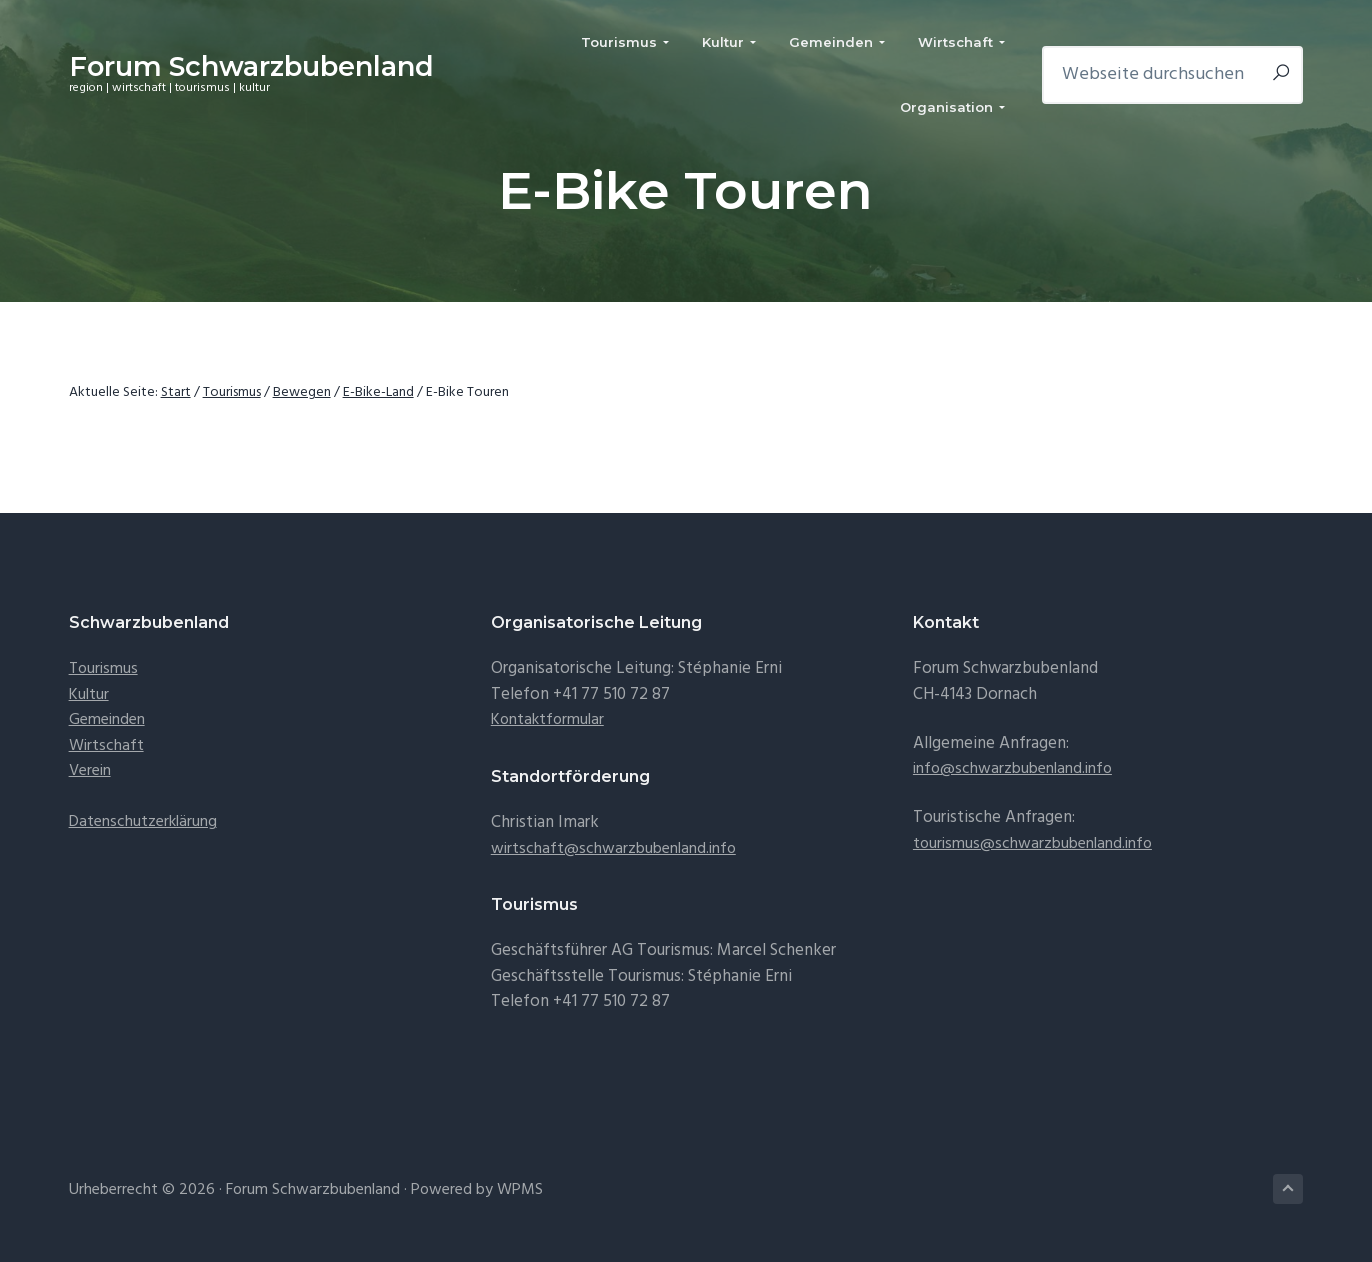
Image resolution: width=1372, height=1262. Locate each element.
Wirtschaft (106, 746)
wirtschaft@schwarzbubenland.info (613, 849)
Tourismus (103, 669)
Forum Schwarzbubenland (251, 66)
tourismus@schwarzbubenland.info (1032, 844)
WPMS (520, 1190)
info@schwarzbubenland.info (1012, 769)
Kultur (89, 695)
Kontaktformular (547, 720)
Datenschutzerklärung (143, 822)
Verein (90, 771)
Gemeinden (107, 720)
